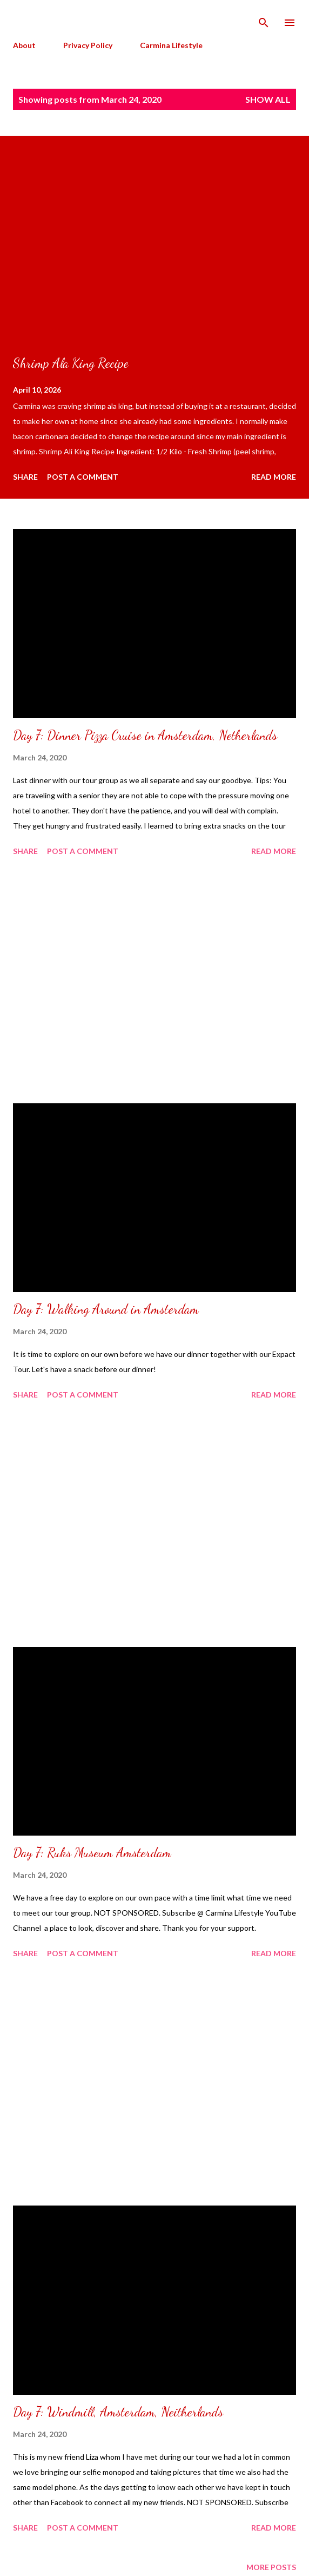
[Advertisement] (154, 981)
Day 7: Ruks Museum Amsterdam (92, 1852)
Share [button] (25, 476)
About (24, 45)
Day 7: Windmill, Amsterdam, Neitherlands (118, 2412)
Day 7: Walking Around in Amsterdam (106, 1309)
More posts (271, 2567)
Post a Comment (82, 476)
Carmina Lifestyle (171, 45)
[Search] (263, 19)
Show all (268, 99)
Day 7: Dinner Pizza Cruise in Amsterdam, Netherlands (145, 735)
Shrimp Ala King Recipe (71, 363)
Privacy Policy (87, 45)
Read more (273, 476)
